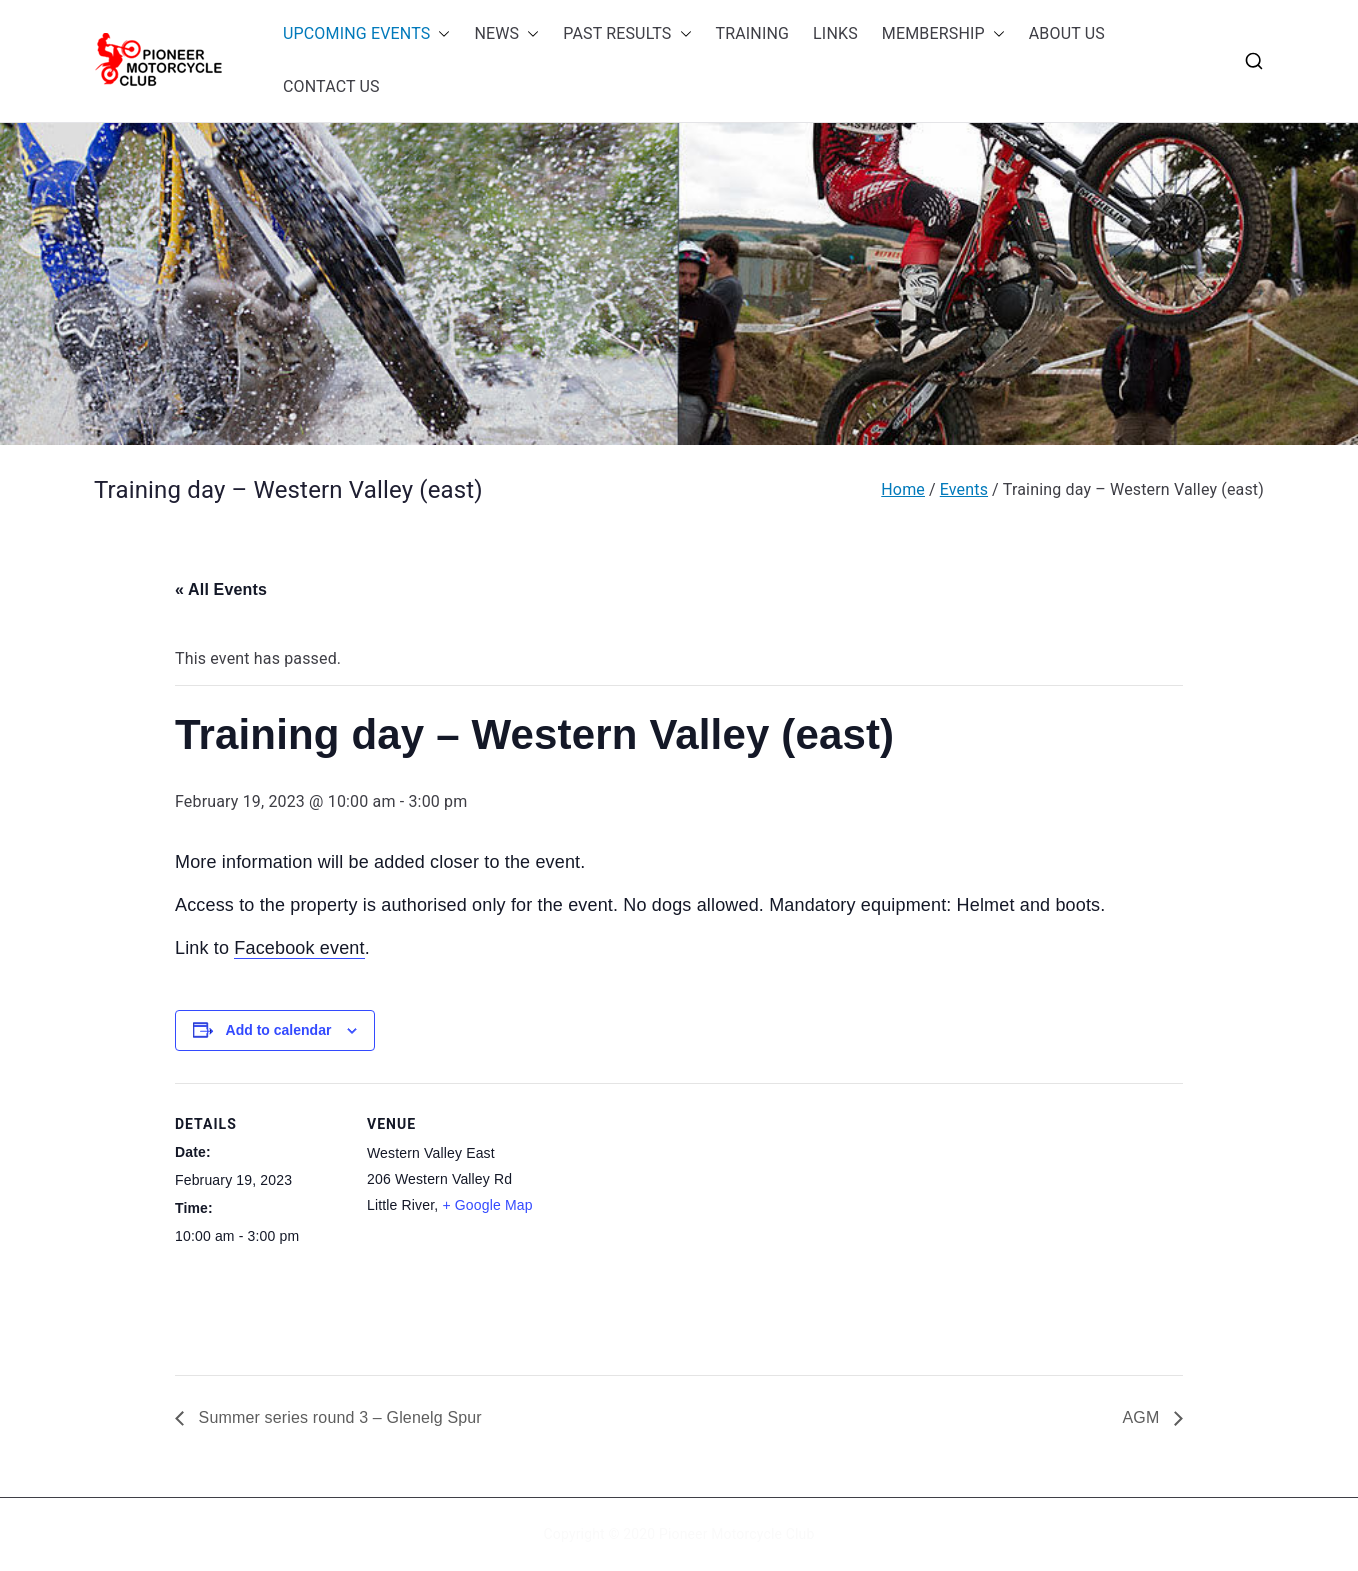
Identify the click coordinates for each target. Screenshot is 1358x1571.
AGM (1143, 1417)
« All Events (221, 589)
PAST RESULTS (627, 34)
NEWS (506, 34)
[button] (440, 34)
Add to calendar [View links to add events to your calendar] (279, 1030)
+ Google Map (487, 1205)
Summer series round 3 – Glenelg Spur (338, 1417)
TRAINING (753, 33)
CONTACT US (331, 86)
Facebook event (299, 948)
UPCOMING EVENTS (366, 34)
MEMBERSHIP (943, 34)
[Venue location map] (664, 1221)
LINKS (835, 33)
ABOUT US (1067, 33)
